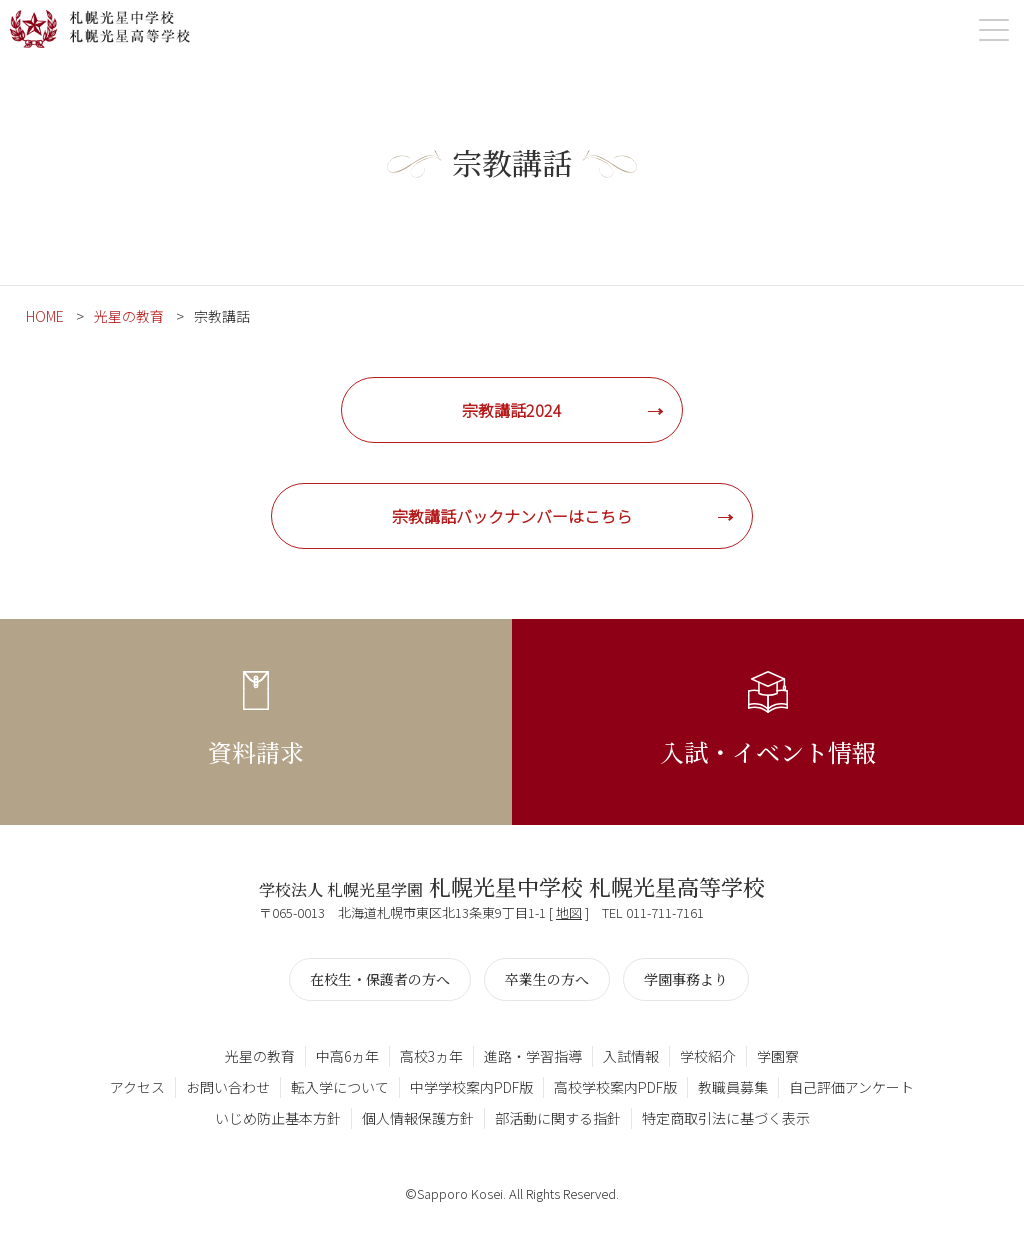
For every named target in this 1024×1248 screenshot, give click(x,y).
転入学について (340, 1087)
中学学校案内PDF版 (471, 1087)
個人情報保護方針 (418, 1118)
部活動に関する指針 (558, 1118)
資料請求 (256, 751)
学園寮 (778, 1056)
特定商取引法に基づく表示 (726, 1118)
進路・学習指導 (533, 1056)
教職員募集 (733, 1087)
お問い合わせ (228, 1087)
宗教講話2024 (512, 410)
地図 (569, 912)
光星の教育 (129, 316)
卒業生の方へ (547, 979)
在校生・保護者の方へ (380, 979)
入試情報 (631, 1056)
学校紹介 (708, 1056)
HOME (45, 316)
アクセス (137, 1087)
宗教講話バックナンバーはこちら (512, 516)
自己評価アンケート (851, 1087)
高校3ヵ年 (431, 1056)
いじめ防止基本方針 (278, 1118)
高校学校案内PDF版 (615, 1087)
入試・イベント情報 (768, 751)
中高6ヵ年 (347, 1056)
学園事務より (686, 979)
